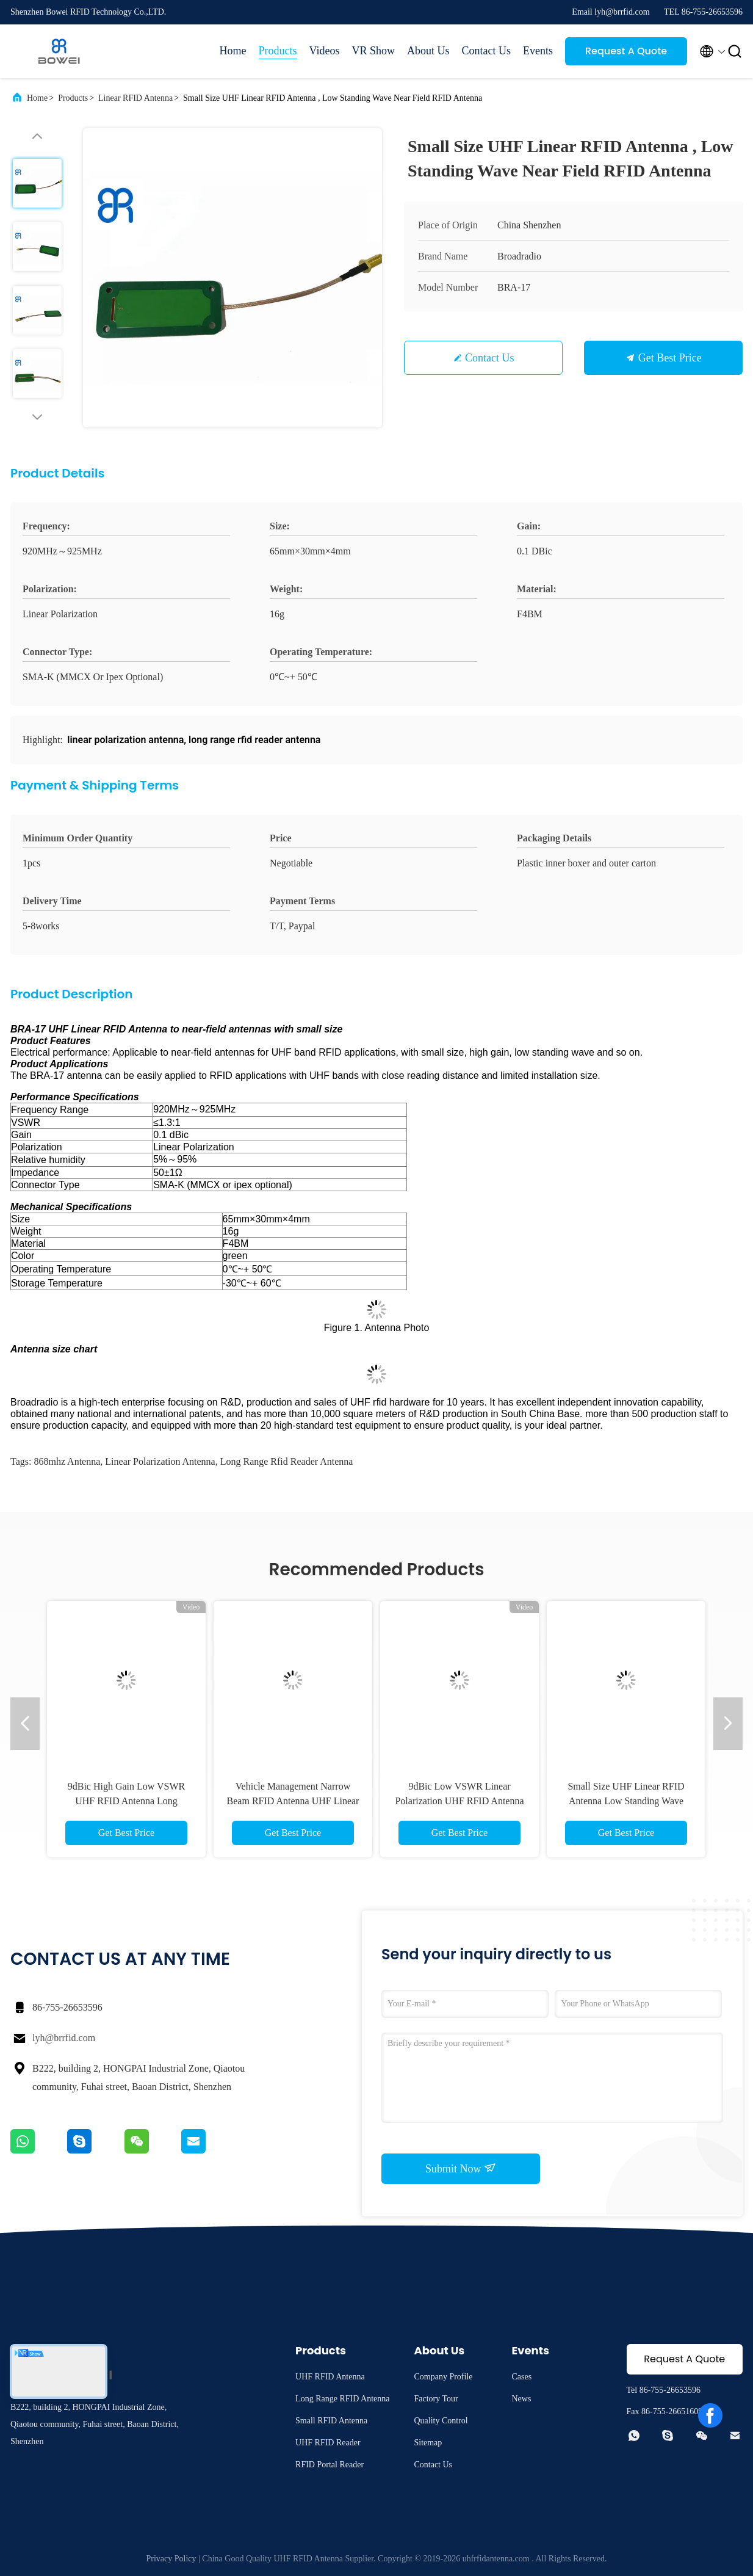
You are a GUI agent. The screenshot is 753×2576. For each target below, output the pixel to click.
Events (538, 51)
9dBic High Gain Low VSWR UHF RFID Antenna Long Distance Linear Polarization (127, 1801)
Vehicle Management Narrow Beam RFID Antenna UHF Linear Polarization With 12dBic (293, 1801)
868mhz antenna (67, 1461)
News (521, 2398)
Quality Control (440, 2420)
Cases (521, 2376)
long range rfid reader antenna (286, 1461)
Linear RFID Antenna (135, 98)
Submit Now (460, 2168)
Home (233, 51)
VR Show (373, 51)
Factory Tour (436, 2398)
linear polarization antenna (160, 1461)
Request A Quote (626, 51)
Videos (324, 51)
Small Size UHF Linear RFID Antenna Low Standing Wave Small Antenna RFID (625, 1801)
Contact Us (486, 51)
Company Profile (443, 2376)
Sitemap (428, 2442)
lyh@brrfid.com (63, 2038)
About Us (428, 51)
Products (278, 51)
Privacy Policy (171, 2558)
